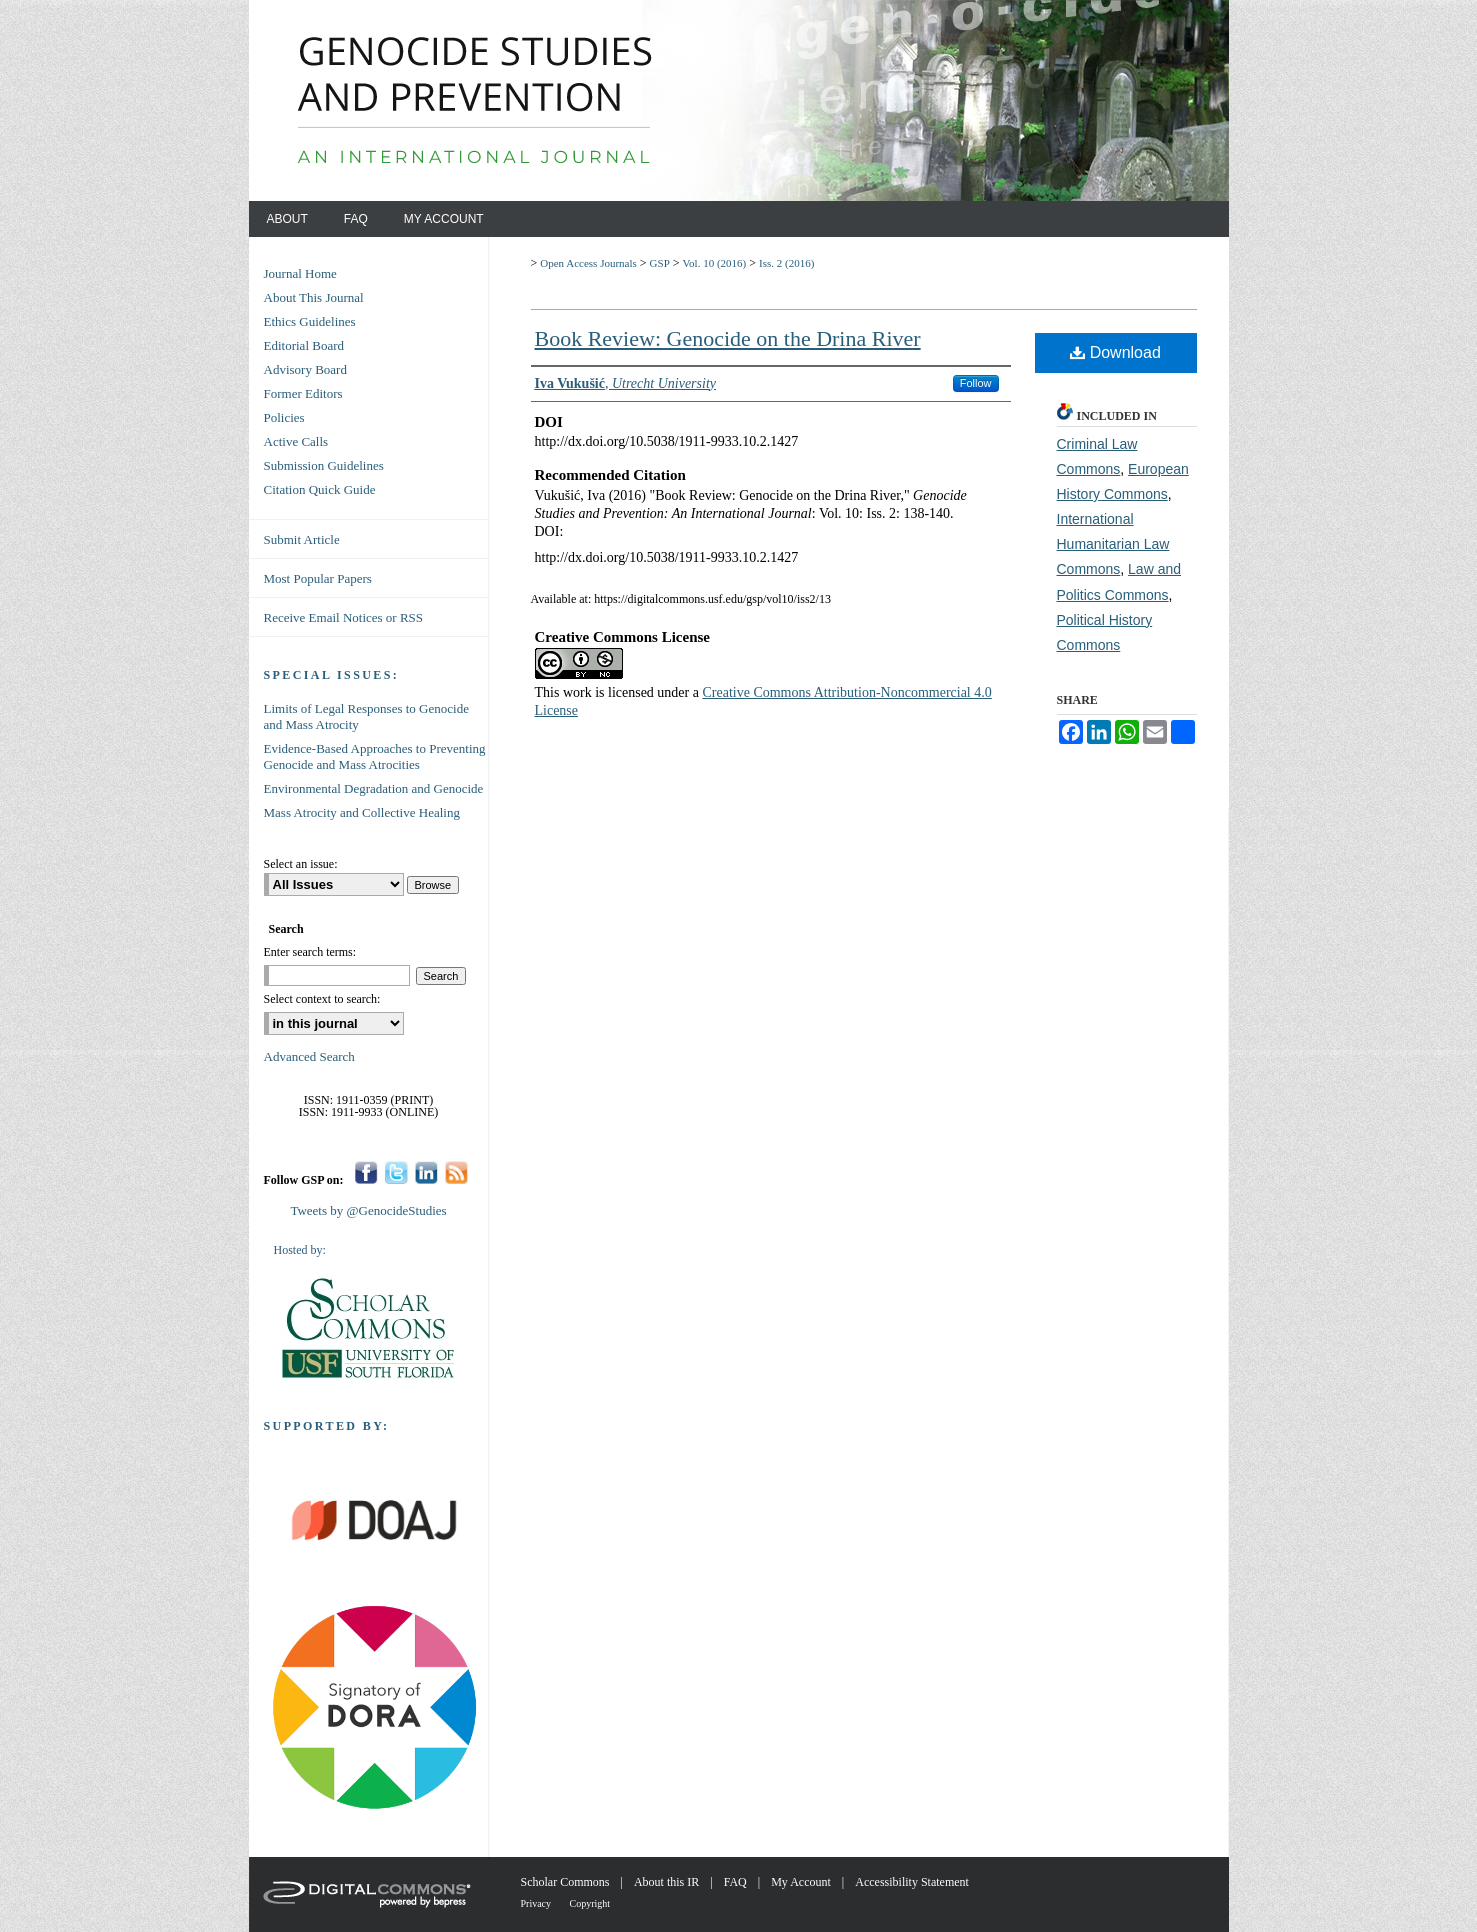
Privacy (537, 1903)
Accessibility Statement (912, 1882)
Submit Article (302, 539)
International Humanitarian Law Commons (1113, 544)
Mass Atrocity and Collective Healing (362, 812)
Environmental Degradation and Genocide (374, 788)
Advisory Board (305, 369)
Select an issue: (301, 864)
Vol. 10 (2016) (715, 263)
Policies (284, 417)
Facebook (366, 1172)
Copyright (590, 1903)
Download (1115, 352)
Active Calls (296, 441)
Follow (976, 383)
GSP (660, 263)
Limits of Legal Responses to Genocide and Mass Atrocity (366, 716)
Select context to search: (322, 999)
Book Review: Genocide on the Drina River (728, 338)
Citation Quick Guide (320, 489)
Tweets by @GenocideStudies (368, 1210)
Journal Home (300, 273)
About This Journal (314, 297)
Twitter (396, 1172)
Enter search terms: (310, 952)
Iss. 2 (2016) (786, 263)
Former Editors (303, 393)
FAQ (737, 1882)
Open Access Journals (588, 263)
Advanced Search (309, 1056)
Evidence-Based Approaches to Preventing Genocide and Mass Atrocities (375, 756)
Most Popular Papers (318, 578)
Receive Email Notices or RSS (344, 617)
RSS (456, 1172)
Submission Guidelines (324, 465)
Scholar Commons (567, 1882)
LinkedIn (426, 1172)
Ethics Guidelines (310, 321)
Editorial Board (304, 345)
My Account (802, 1882)
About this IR (668, 1882)
